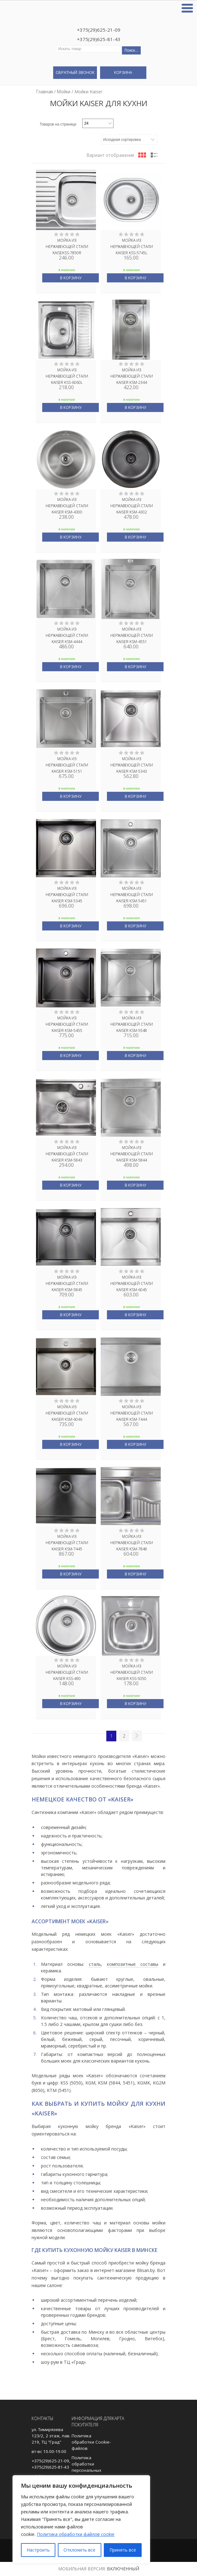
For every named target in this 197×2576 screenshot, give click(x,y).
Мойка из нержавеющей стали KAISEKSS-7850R (67, 246)
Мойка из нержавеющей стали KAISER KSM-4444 (67, 634)
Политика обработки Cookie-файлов (91, 2442)
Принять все (122, 2550)
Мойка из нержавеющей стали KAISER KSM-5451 (131, 894)
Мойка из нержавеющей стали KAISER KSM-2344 (131, 375)
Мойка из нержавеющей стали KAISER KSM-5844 (131, 1153)
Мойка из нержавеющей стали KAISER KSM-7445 (67, 1542)
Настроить (38, 2550)
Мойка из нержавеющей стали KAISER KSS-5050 (131, 1671)
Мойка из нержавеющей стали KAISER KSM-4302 (131, 505)
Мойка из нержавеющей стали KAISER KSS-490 (67, 1671)
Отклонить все (79, 2550)
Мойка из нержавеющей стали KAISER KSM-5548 (131, 1023)
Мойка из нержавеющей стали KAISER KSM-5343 (131, 764)
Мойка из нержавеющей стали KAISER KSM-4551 (131, 634)
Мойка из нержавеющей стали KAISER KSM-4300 (67, 505)
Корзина (123, 72)
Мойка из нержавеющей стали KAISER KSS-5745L (131, 246)
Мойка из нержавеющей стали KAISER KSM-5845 (67, 1283)
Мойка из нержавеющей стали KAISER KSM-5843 (67, 1153)
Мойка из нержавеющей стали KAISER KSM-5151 (67, 764)
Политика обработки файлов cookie (75, 2534)
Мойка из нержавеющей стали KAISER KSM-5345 (67, 894)
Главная (44, 92)
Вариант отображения (110, 155)
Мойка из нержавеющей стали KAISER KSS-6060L (67, 375)
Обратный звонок (75, 72)
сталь (95, 1964)
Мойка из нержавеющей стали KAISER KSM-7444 (131, 1412)
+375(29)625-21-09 (98, 30)
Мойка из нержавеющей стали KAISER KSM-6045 (131, 1283)
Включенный (123, 2569)
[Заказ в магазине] (129, 140)
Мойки (63, 92)
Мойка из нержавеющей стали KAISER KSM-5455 (67, 1023)
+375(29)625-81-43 (98, 39)
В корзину (70, 278)
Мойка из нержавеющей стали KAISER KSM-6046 (67, 1412)
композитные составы (132, 1964)
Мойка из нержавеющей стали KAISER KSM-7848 (131, 1542)
